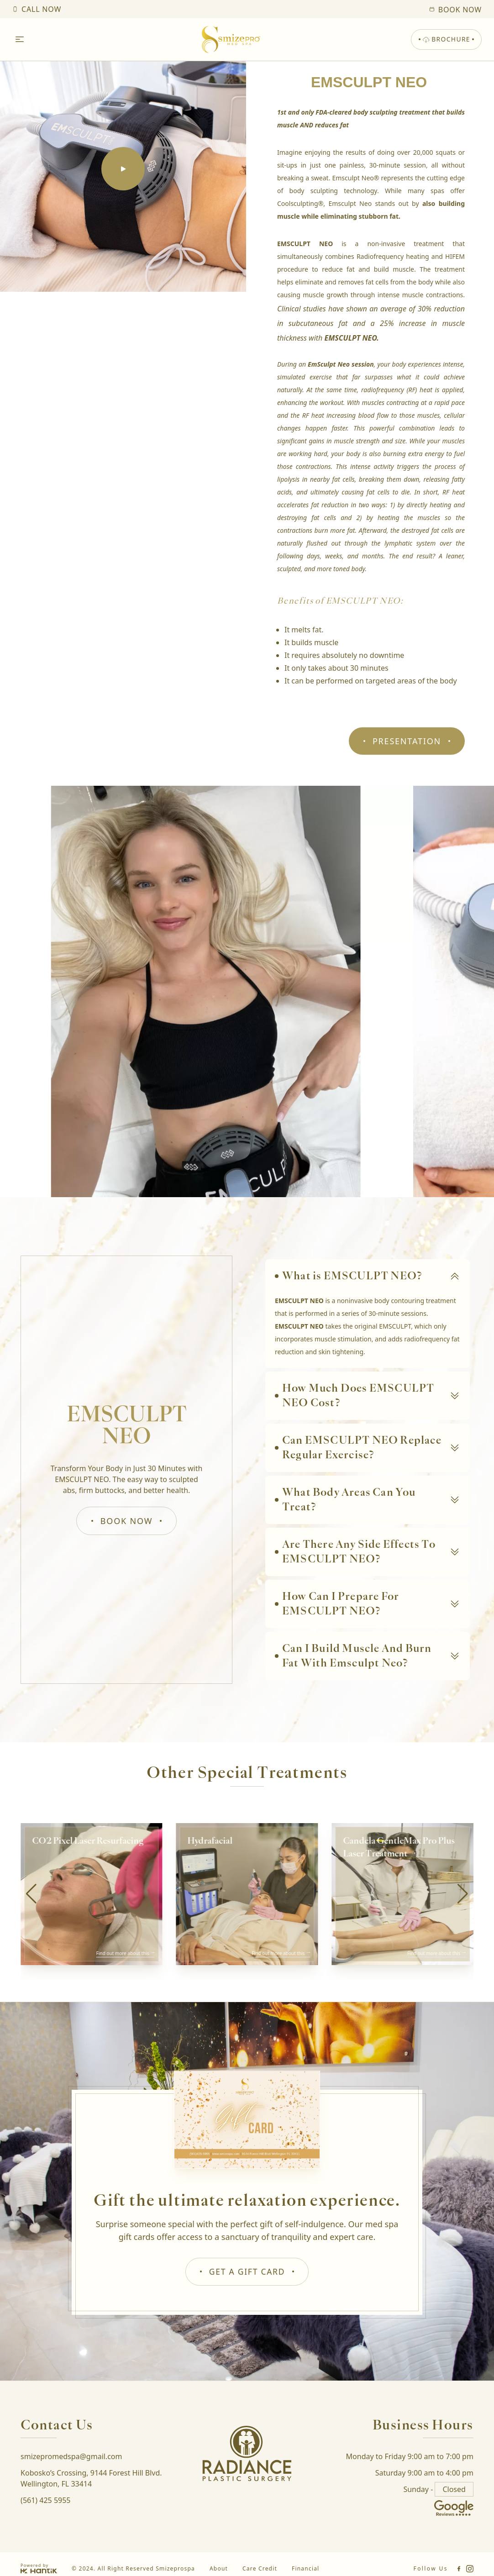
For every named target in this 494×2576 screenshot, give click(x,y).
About (219, 2569)
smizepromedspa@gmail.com (71, 2457)
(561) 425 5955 (45, 2501)
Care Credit (259, 2569)
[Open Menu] (19, 40)
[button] (463, 1894)
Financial (305, 2569)
